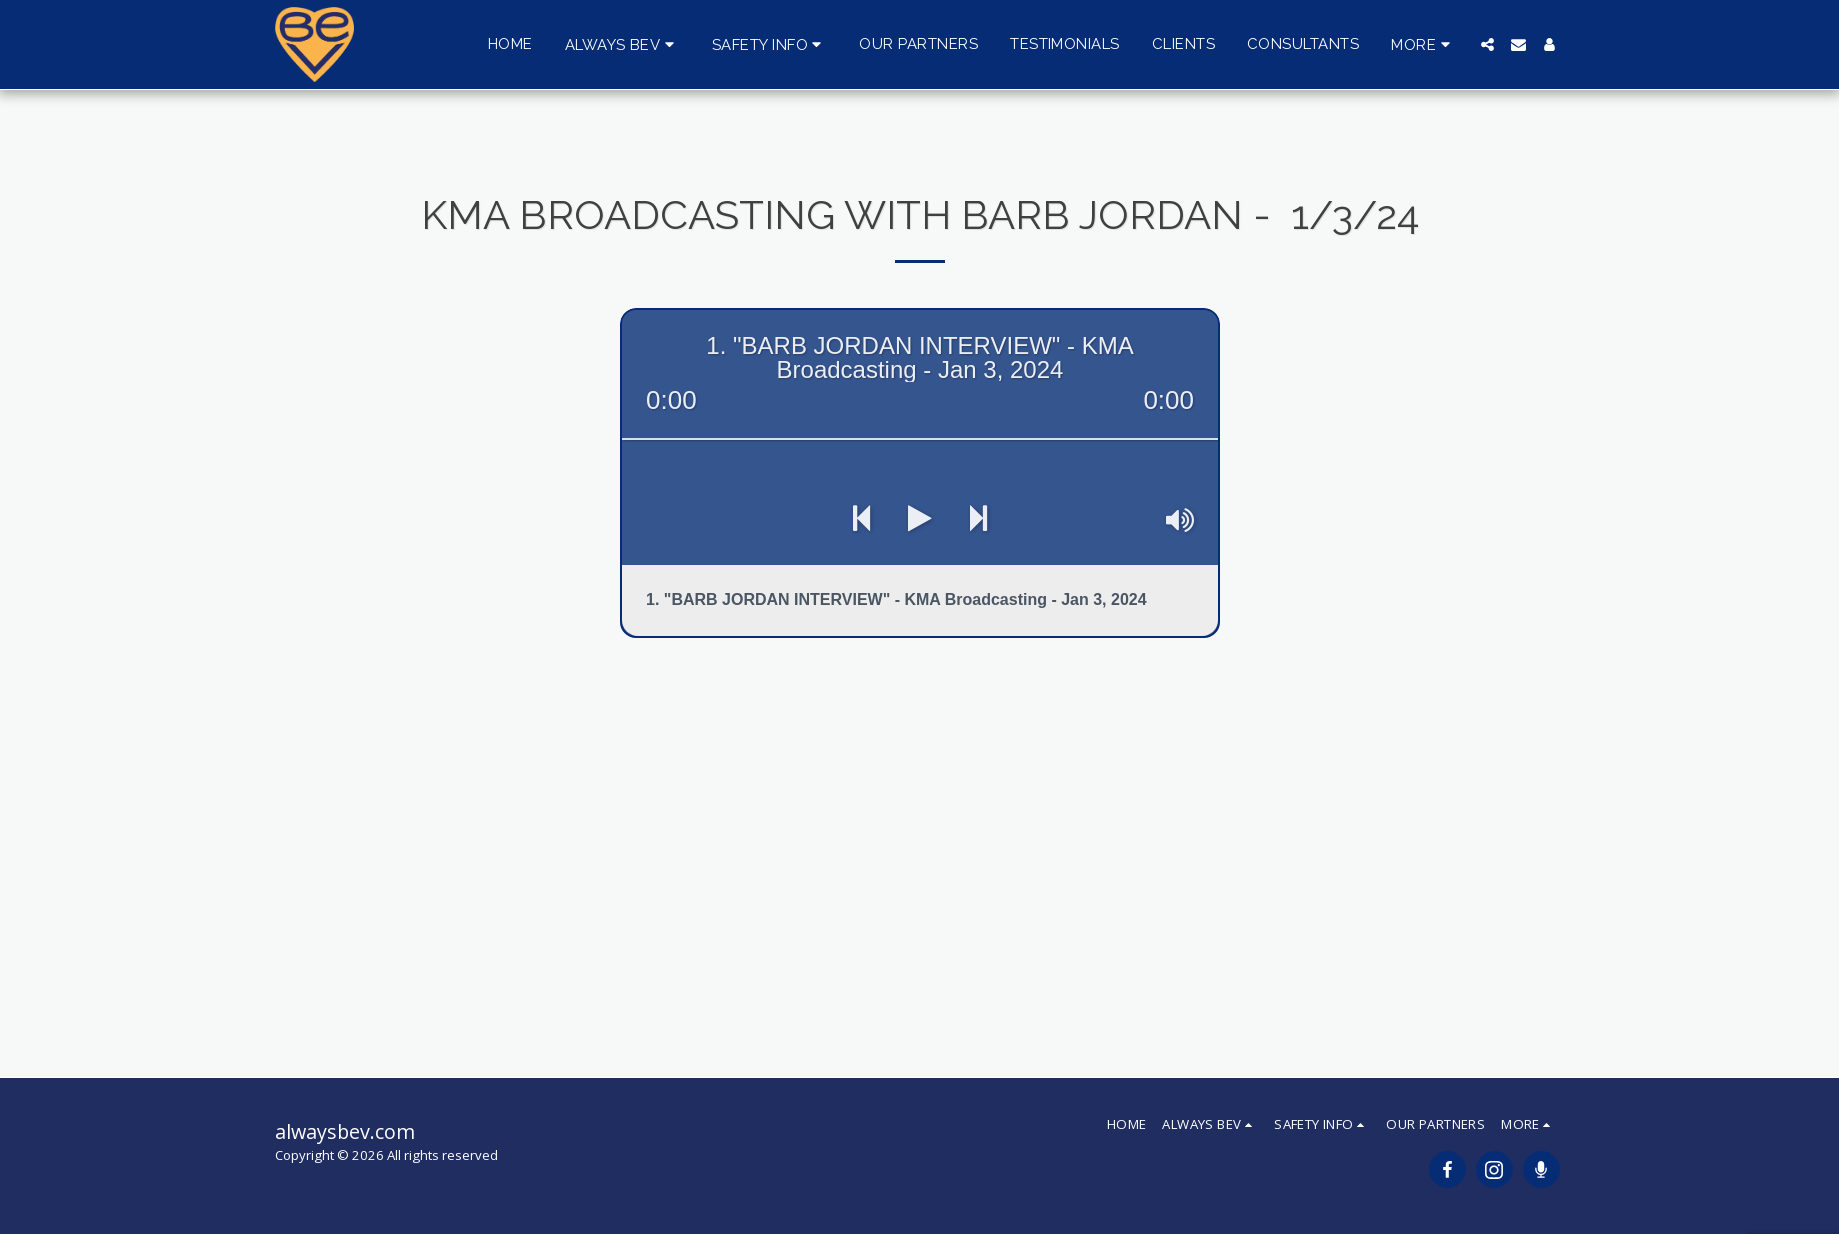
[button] (622, 44)
